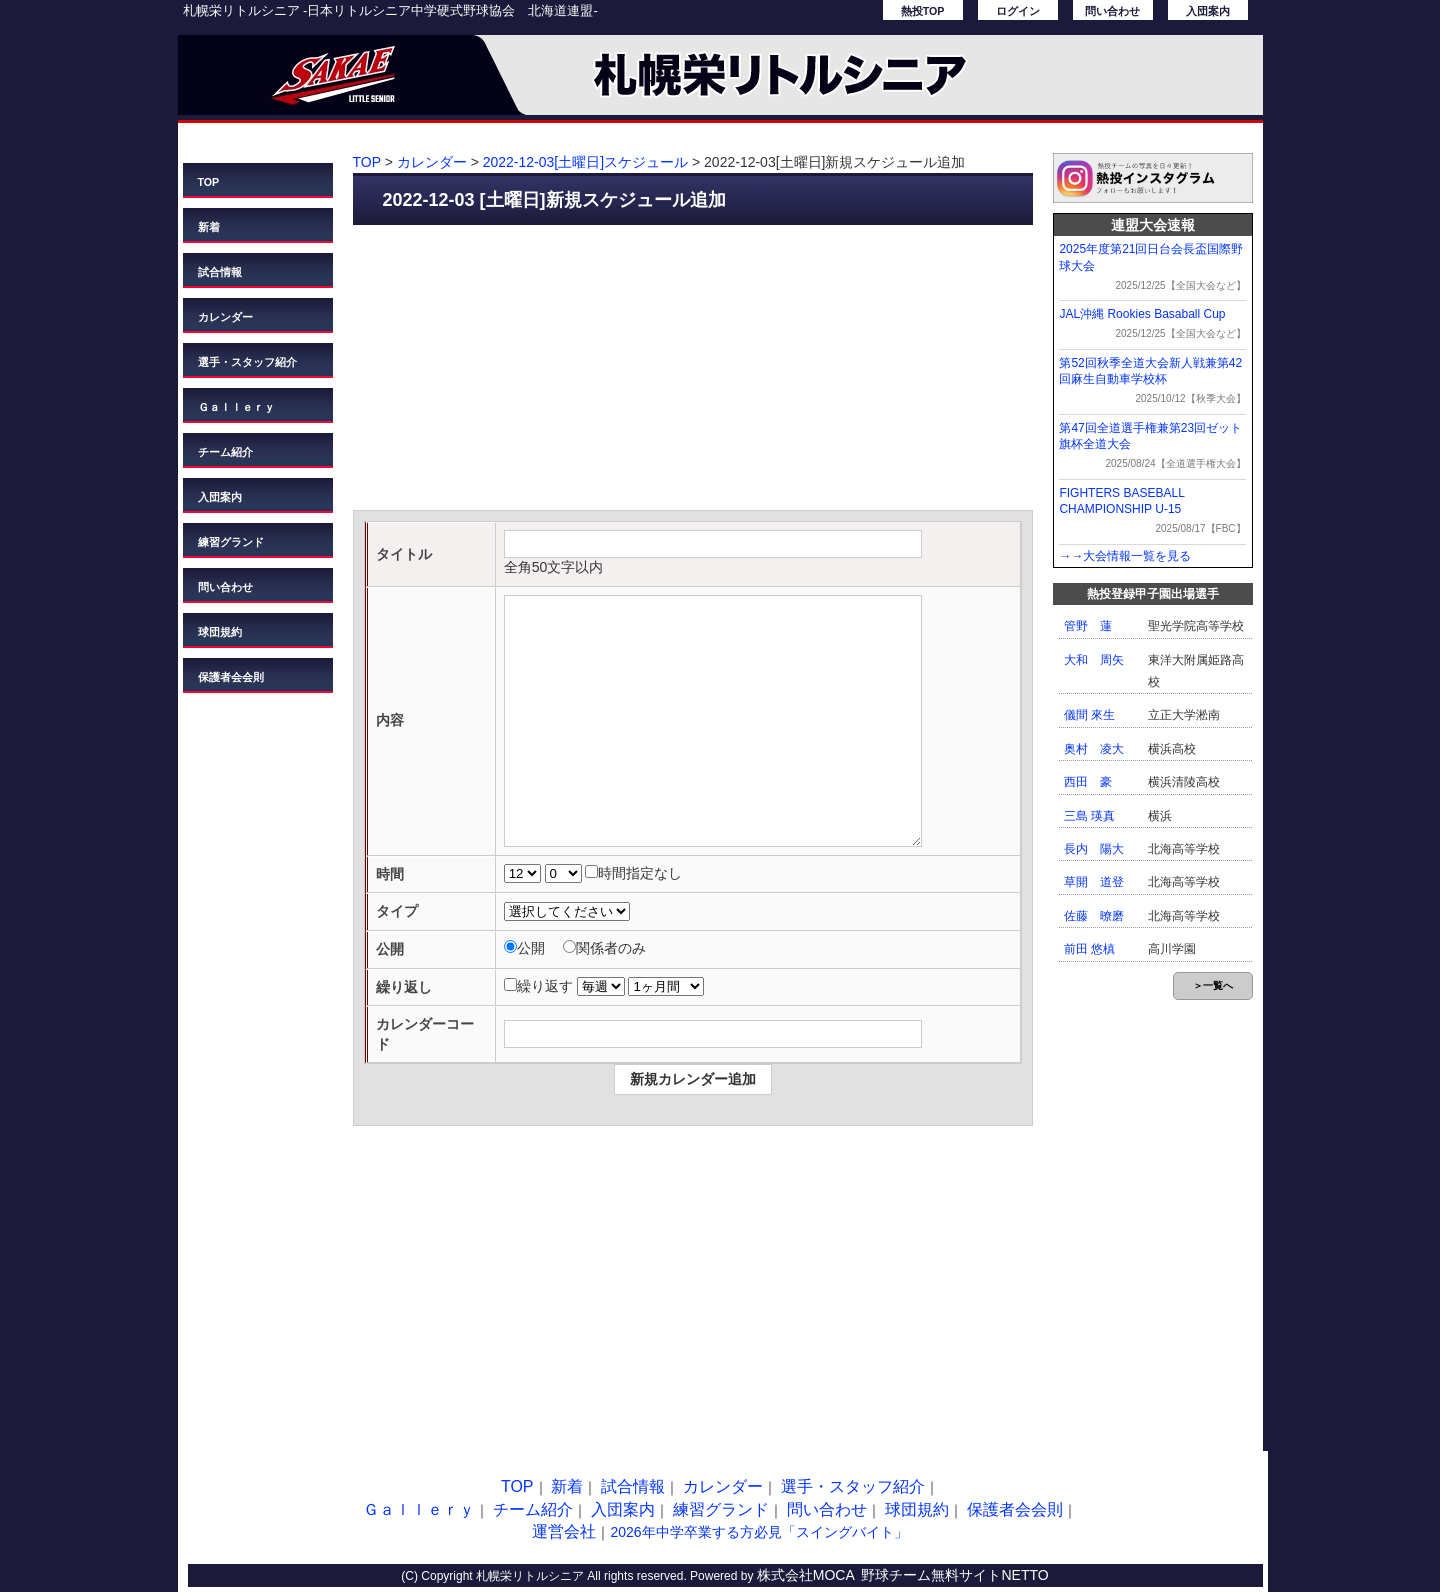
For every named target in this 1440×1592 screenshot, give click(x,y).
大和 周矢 (1094, 660)
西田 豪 (1088, 782)
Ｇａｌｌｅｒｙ (236, 407)
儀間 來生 (1089, 715)
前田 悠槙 (1089, 949)
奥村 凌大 (1094, 749)
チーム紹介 (225, 452)
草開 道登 (1094, 882)
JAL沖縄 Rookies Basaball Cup (1142, 314)
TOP (209, 182)
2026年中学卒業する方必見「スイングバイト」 (758, 1532)
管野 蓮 (1088, 626)
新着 (209, 227)
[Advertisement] (693, 370)
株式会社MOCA (806, 1575)
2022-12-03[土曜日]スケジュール (585, 162)
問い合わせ (1112, 11)
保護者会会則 (231, 677)
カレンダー (225, 317)
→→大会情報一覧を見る (1125, 556)
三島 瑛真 (1089, 816)
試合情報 (220, 272)
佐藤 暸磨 (1094, 916)
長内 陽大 (1094, 849)
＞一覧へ (1213, 985)
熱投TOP (923, 11)
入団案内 (1208, 11)
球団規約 (220, 632)
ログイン (1018, 11)
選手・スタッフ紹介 (247, 362)
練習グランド (231, 542)
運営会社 (564, 1531)
